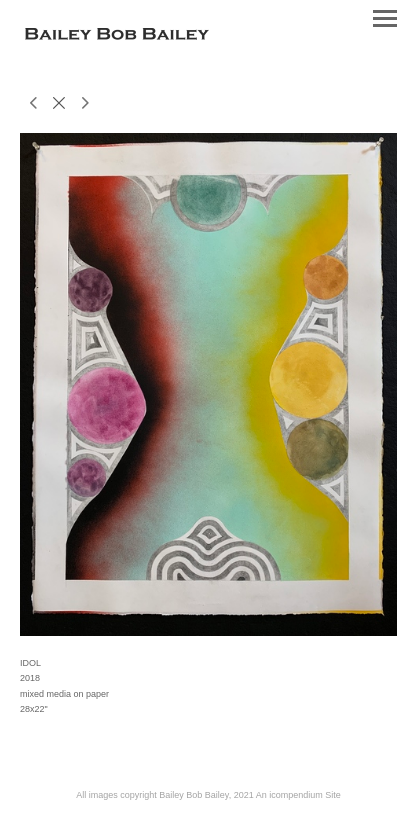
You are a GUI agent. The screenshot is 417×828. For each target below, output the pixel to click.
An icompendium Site (298, 795)
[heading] (117, 36)
